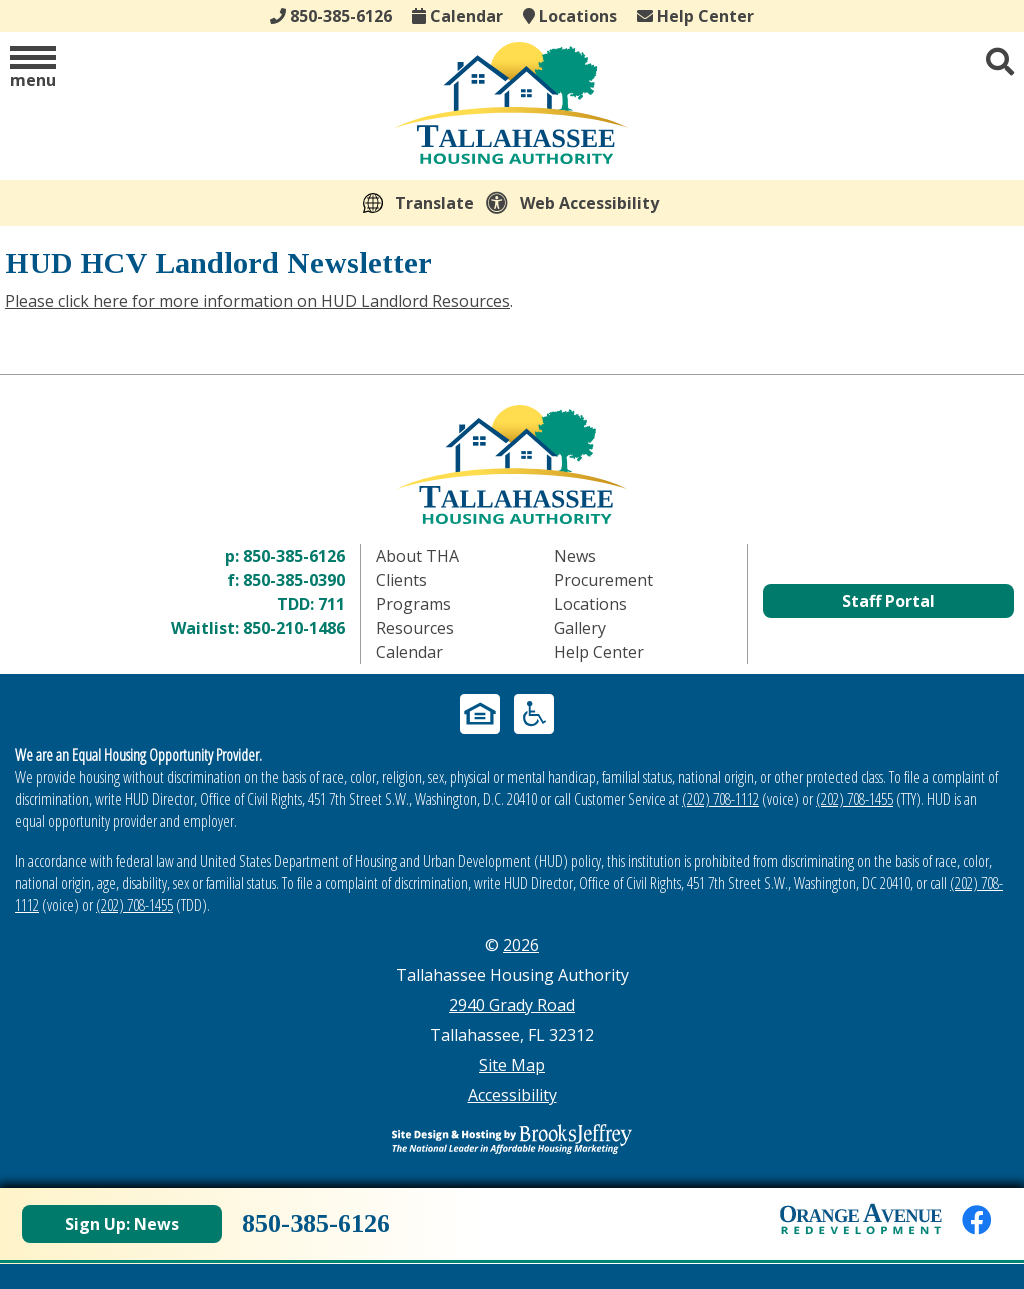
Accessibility (512, 1095)
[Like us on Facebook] (977, 1219)
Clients (401, 580)
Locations (570, 16)
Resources (415, 628)
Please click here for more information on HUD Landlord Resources (257, 301)
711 (331, 604)
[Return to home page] (512, 464)
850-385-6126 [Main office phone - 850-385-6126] (331, 16)
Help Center (695, 16)
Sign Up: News (122, 1224)
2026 (521, 945)
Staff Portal (888, 601)
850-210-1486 (294, 628)
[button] (33, 68)
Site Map (512, 1065)
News (575, 556)
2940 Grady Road (512, 1005)
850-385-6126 (294, 556)
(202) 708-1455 (854, 799)
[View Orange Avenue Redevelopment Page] (861, 1219)
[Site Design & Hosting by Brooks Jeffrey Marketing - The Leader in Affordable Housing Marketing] (512, 1139)
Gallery (580, 628)
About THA (417, 556)
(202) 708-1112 (720, 799)
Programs (413, 604)
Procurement (603, 580)
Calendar (457, 16)
